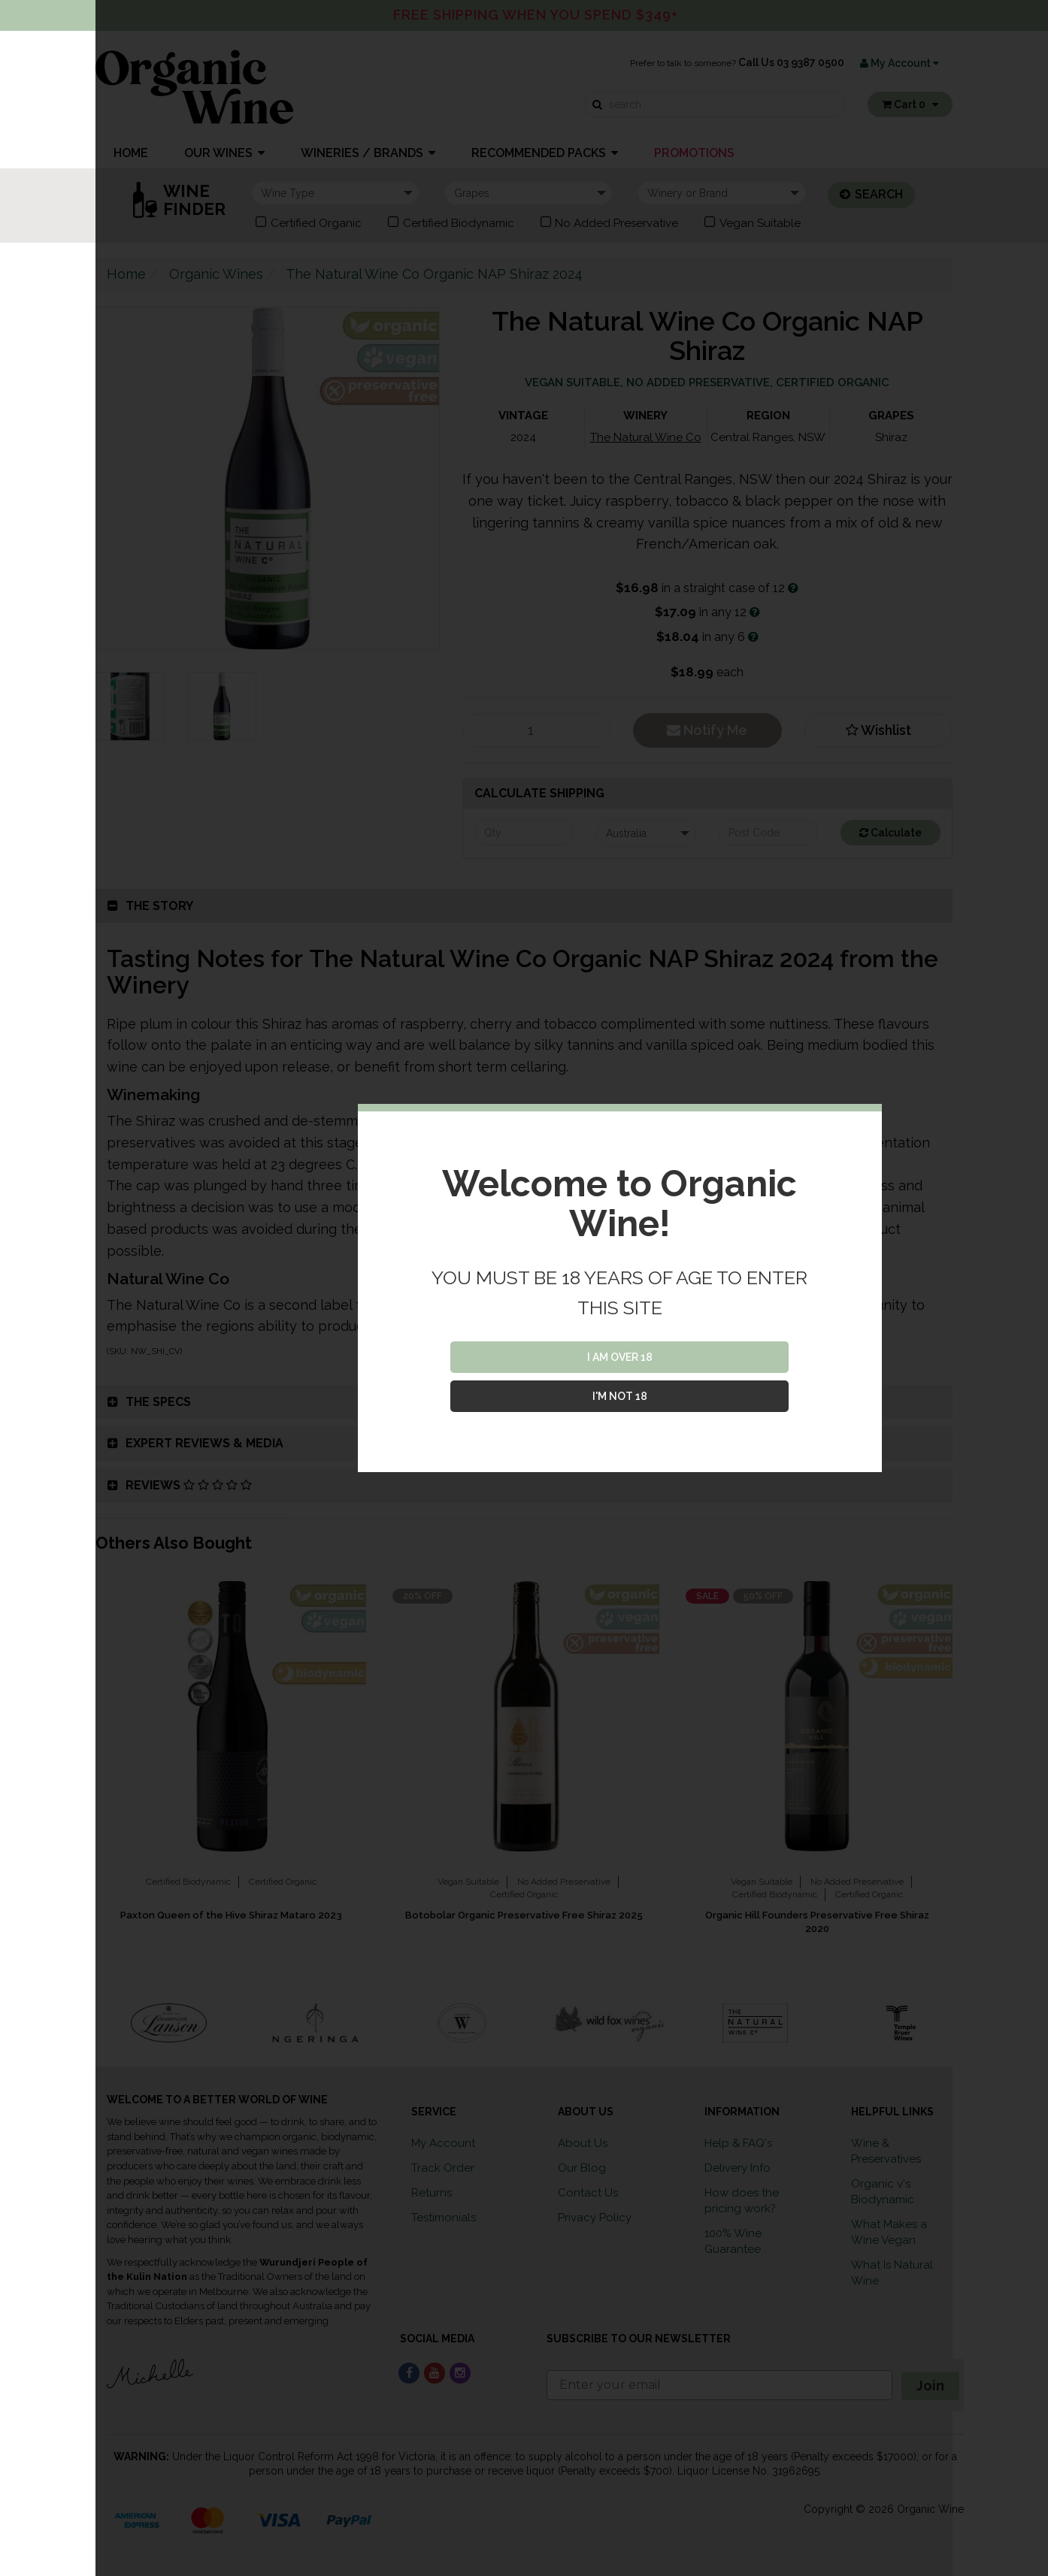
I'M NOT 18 (619, 1396)
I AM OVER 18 (620, 1357)
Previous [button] (84, 2022)
